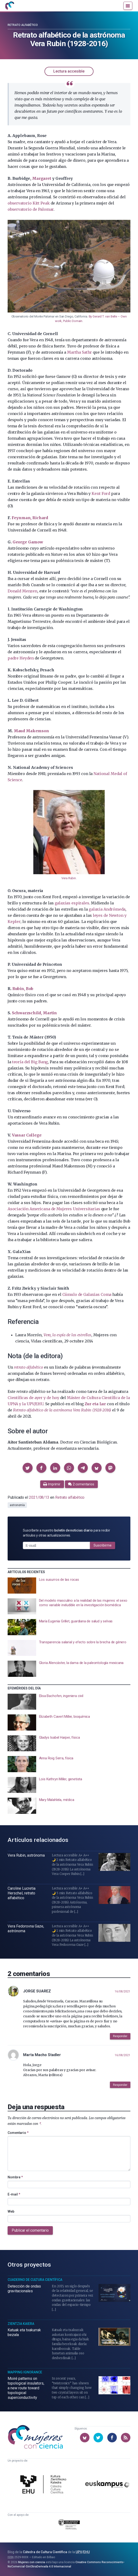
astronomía (17, 1505)
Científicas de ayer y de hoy (33, 1397)
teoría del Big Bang (30, 1061)
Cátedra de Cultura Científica (45, 2552)
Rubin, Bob (22, 988)
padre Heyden (21, 658)
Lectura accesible (68, 71)
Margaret (41, 178)
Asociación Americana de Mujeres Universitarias (54, 1208)
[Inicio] (9, 5)
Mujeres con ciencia (31, 2562)
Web (11, 2211)
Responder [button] (120, 2036)
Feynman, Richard (30, 517)
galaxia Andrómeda (107, 909)
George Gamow (28, 542)
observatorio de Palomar (31, 209)
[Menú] (127, 6)
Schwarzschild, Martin (34, 1012)
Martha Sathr (79, 352)
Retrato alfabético (23, 25)
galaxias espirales (72, 903)
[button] (28, 1468)
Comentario (18, 2133)
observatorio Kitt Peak (28, 203)
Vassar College (27, 1135)
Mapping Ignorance (25, 2372)
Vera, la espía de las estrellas (67, 1334)
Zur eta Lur (95, 1403)
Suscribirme (103, 1545)
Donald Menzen (22, 591)
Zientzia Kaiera (21, 2324)
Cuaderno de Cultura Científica (35, 2280)
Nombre (15, 2177)
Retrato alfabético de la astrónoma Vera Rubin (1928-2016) (62, 1410)
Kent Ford (101, 493)
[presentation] (69, 1585)
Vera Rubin (68, 878)
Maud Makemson (31, 730)
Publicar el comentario (30, 2230)
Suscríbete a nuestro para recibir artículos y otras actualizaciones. (66, 1532)
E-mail (14, 2194)
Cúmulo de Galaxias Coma (87, 1294)
